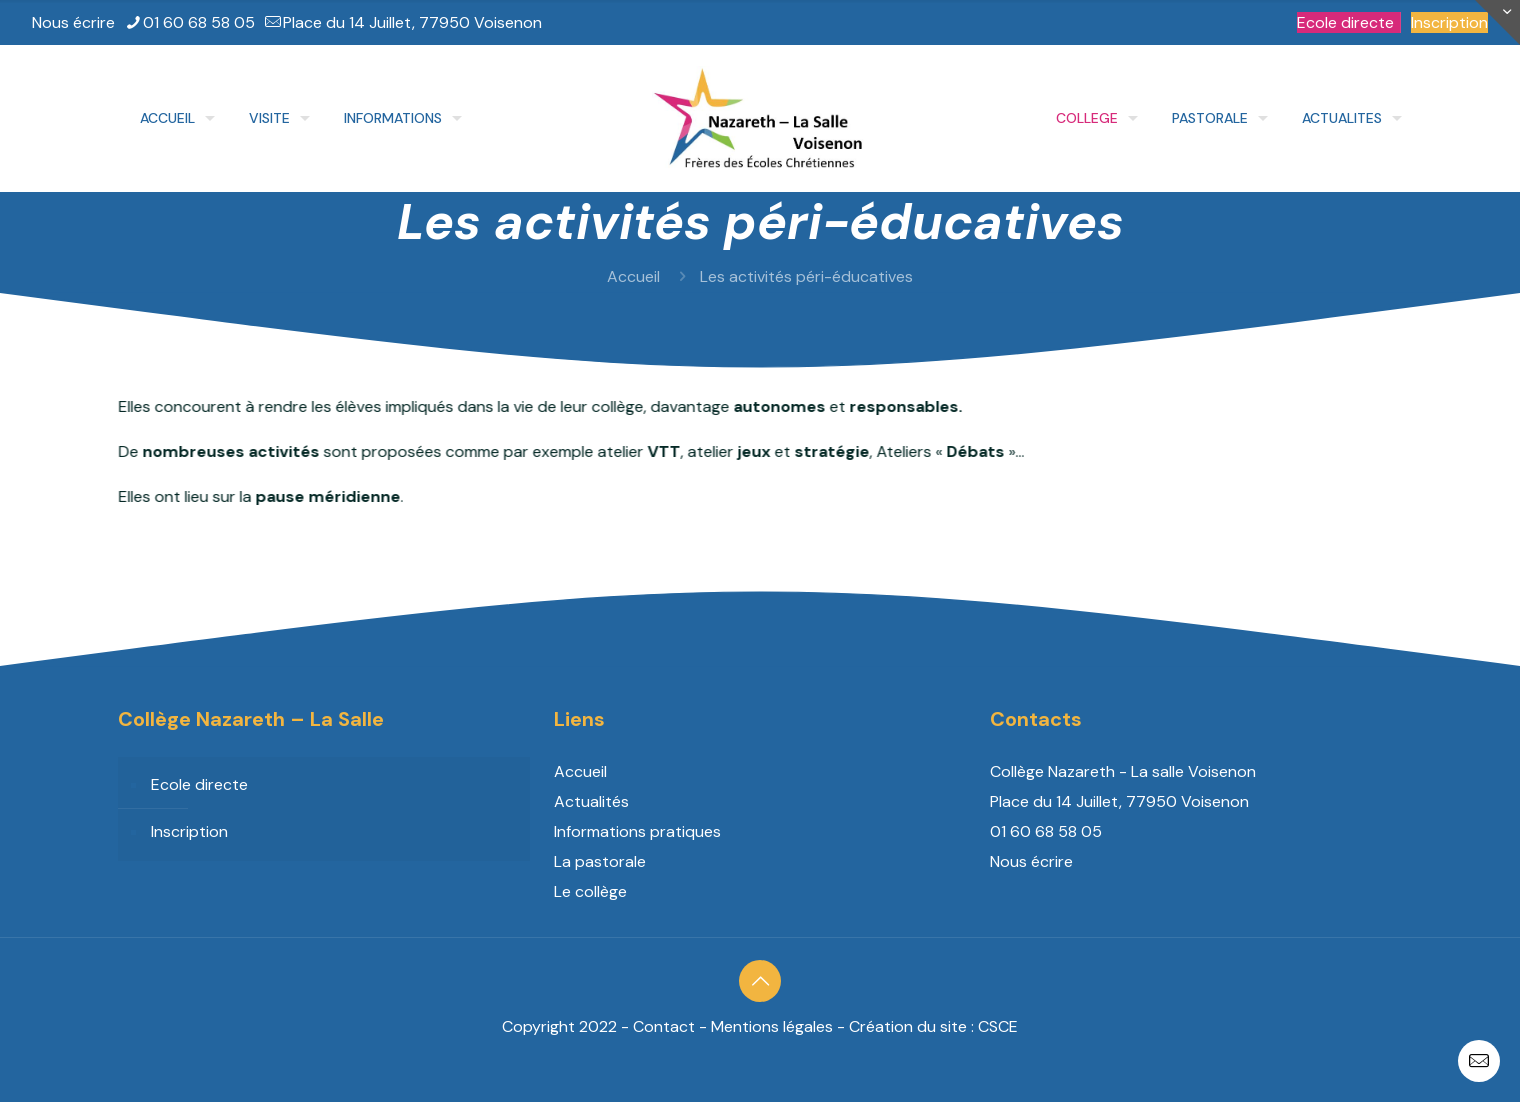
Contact (664, 1026)
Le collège (590, 891)
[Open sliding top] (1497, 22)
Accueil (633, 276)
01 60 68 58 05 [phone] (199, 22)
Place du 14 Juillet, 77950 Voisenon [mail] (412, 22)
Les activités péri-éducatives (806, 276)
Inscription (1449, 22)
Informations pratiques (637, 831)
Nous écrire (73, 22)
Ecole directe (1345, 22)
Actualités (591, 801)
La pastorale (600, 861)
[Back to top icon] (760, 981)
